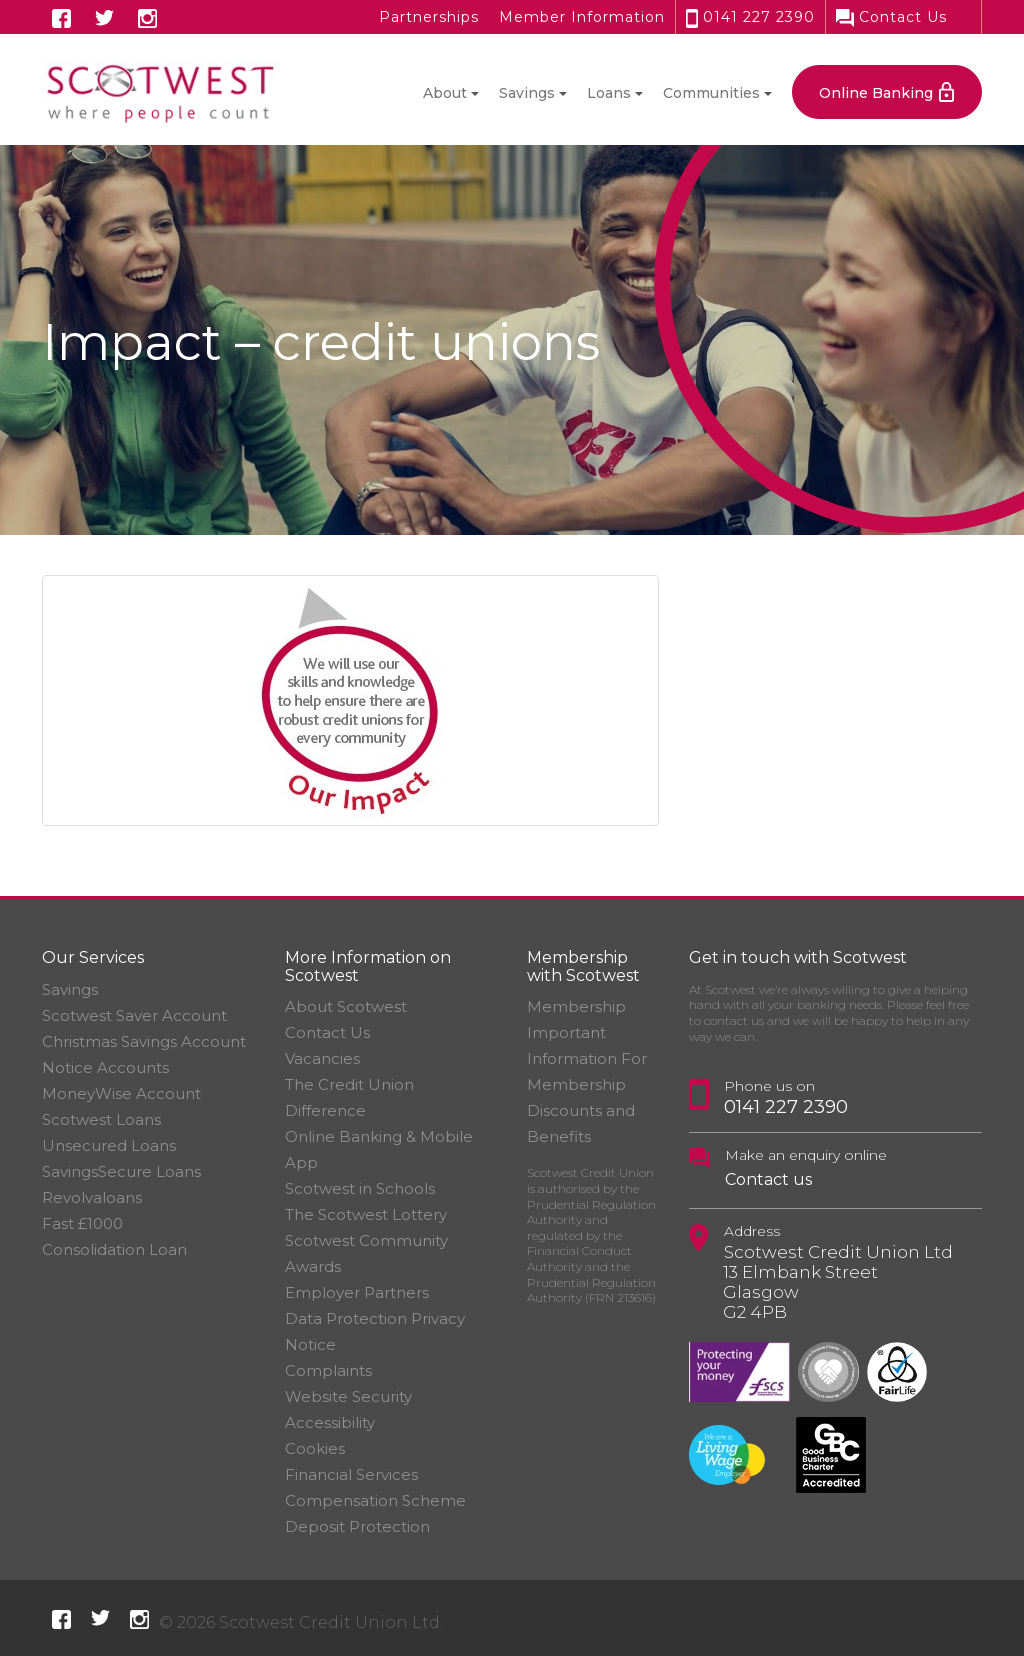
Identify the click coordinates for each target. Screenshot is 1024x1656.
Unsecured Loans (109, 1145)
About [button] (445, 93)
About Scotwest (346, 1006)
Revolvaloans (92, 1197)
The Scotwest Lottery (366, 1214)
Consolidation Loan (114, 1249)
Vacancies (322, 1058)
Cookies (315, 1448)
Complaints (328, 1370)
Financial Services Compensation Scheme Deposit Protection (375, 1500)
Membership (576, 1006)
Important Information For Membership (587, 1058)
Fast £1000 (82, 1223)
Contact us (768, 1179)
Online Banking (876, 93)
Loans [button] (609, 93)
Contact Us (891, 17)
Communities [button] (711, 93)
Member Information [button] (582, 17)
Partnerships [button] (429, 17)
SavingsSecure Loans (121, 1171)
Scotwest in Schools (360, 1188)
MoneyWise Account (121, 1093)
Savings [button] (527, 93)
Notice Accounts (105, 1067)
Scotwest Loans (101, 1119)
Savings (70, 989)
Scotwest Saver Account (134, 1015)
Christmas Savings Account (144, 1041)
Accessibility (330, 1422)
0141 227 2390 (750, 17)
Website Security (348, 1396)
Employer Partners (357, 1292)
